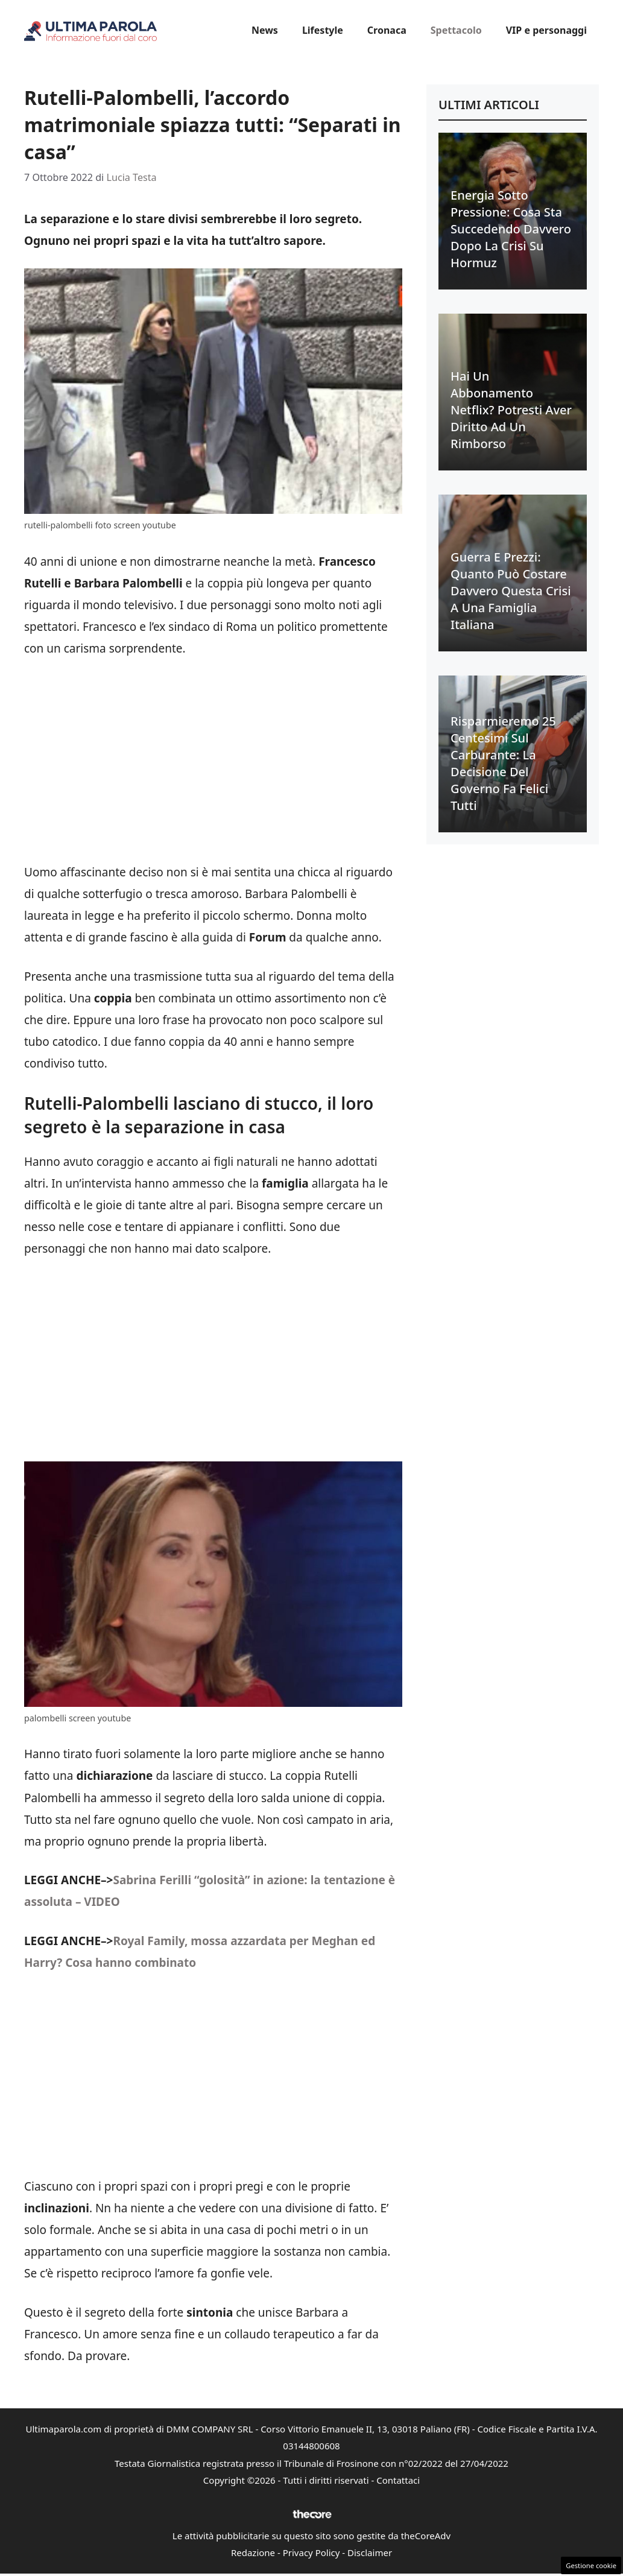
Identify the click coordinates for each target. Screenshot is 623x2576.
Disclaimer (369, 2552)
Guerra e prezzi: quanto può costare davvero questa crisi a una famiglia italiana (511, 591)
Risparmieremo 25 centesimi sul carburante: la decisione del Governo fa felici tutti (503, 763)
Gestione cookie (591, 2565)
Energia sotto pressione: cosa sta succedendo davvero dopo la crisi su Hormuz (511, 229)
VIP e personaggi (546, 30)
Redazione (253, 2552)
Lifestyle (322, 30)
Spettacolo (456, 30)
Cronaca (386, 30)
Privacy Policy (311, 2552)
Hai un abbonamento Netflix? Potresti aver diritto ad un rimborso (511, 410)
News (264, 30)
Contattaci (398, 2480)
